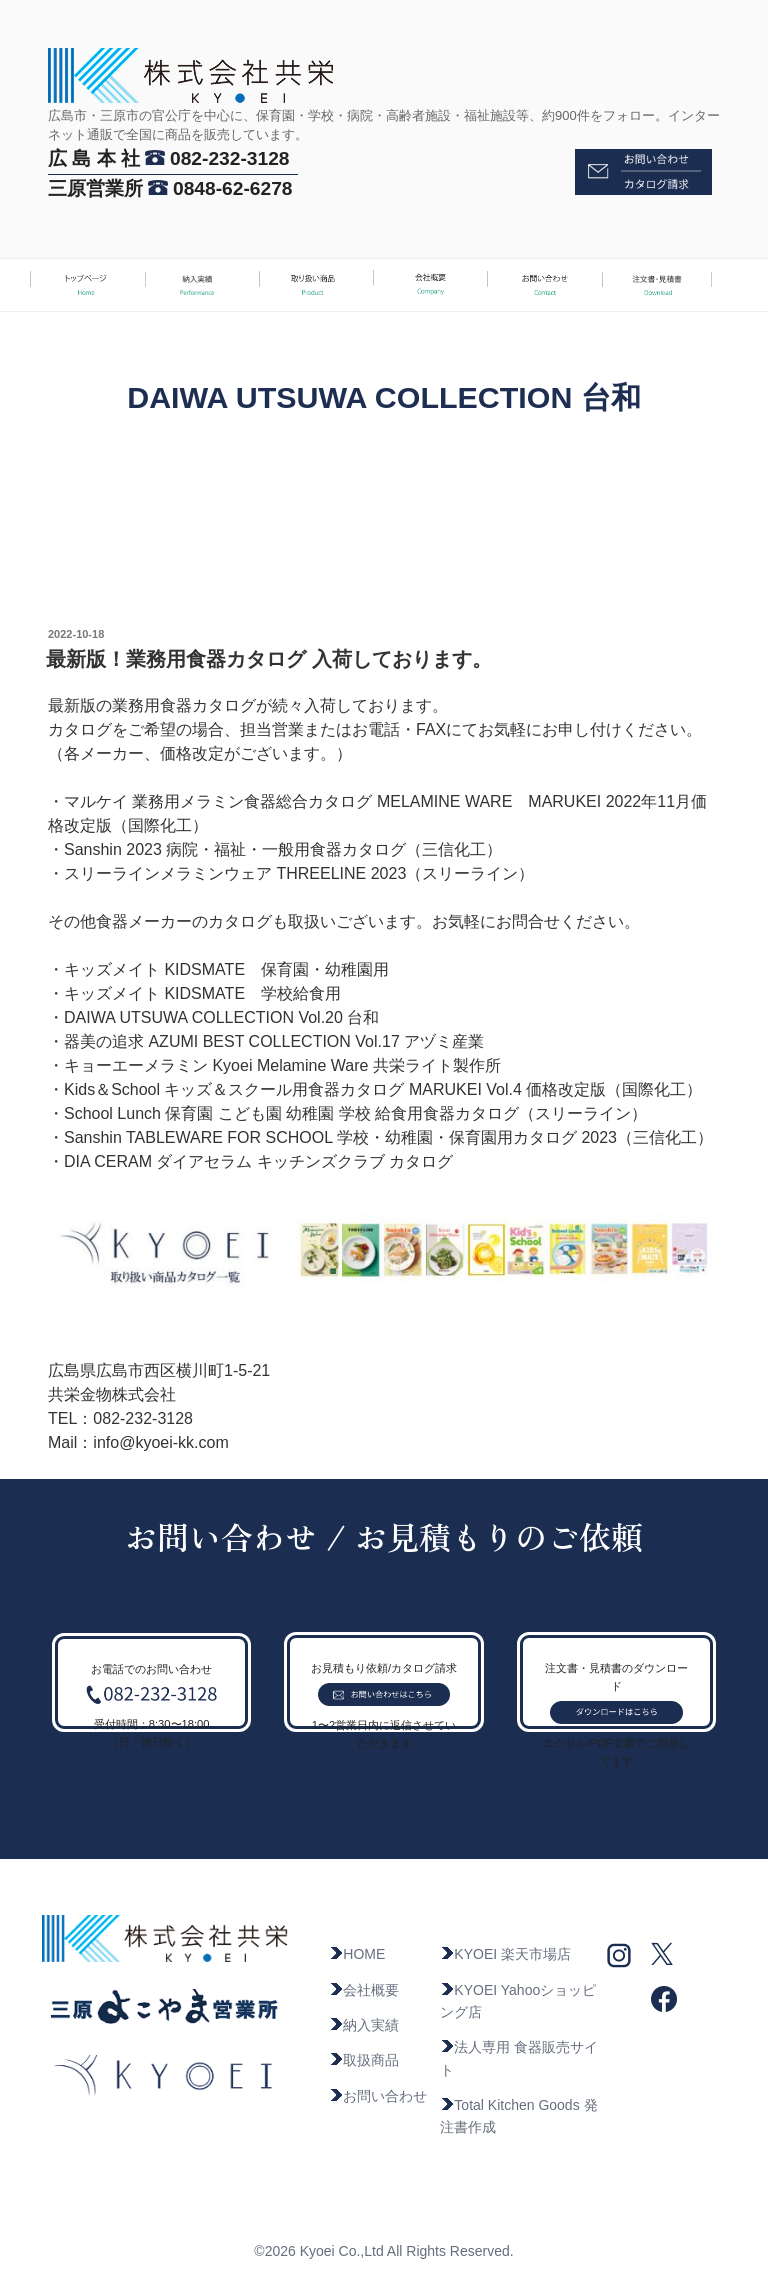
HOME (357, 1954)
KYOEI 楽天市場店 (505, 1954)
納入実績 (364, 2025)
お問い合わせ (378, 2096)
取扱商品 (364, 2060)
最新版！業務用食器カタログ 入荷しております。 (269, 659)
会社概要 (364, 1990)
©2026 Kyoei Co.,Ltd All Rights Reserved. (383, 2251)
